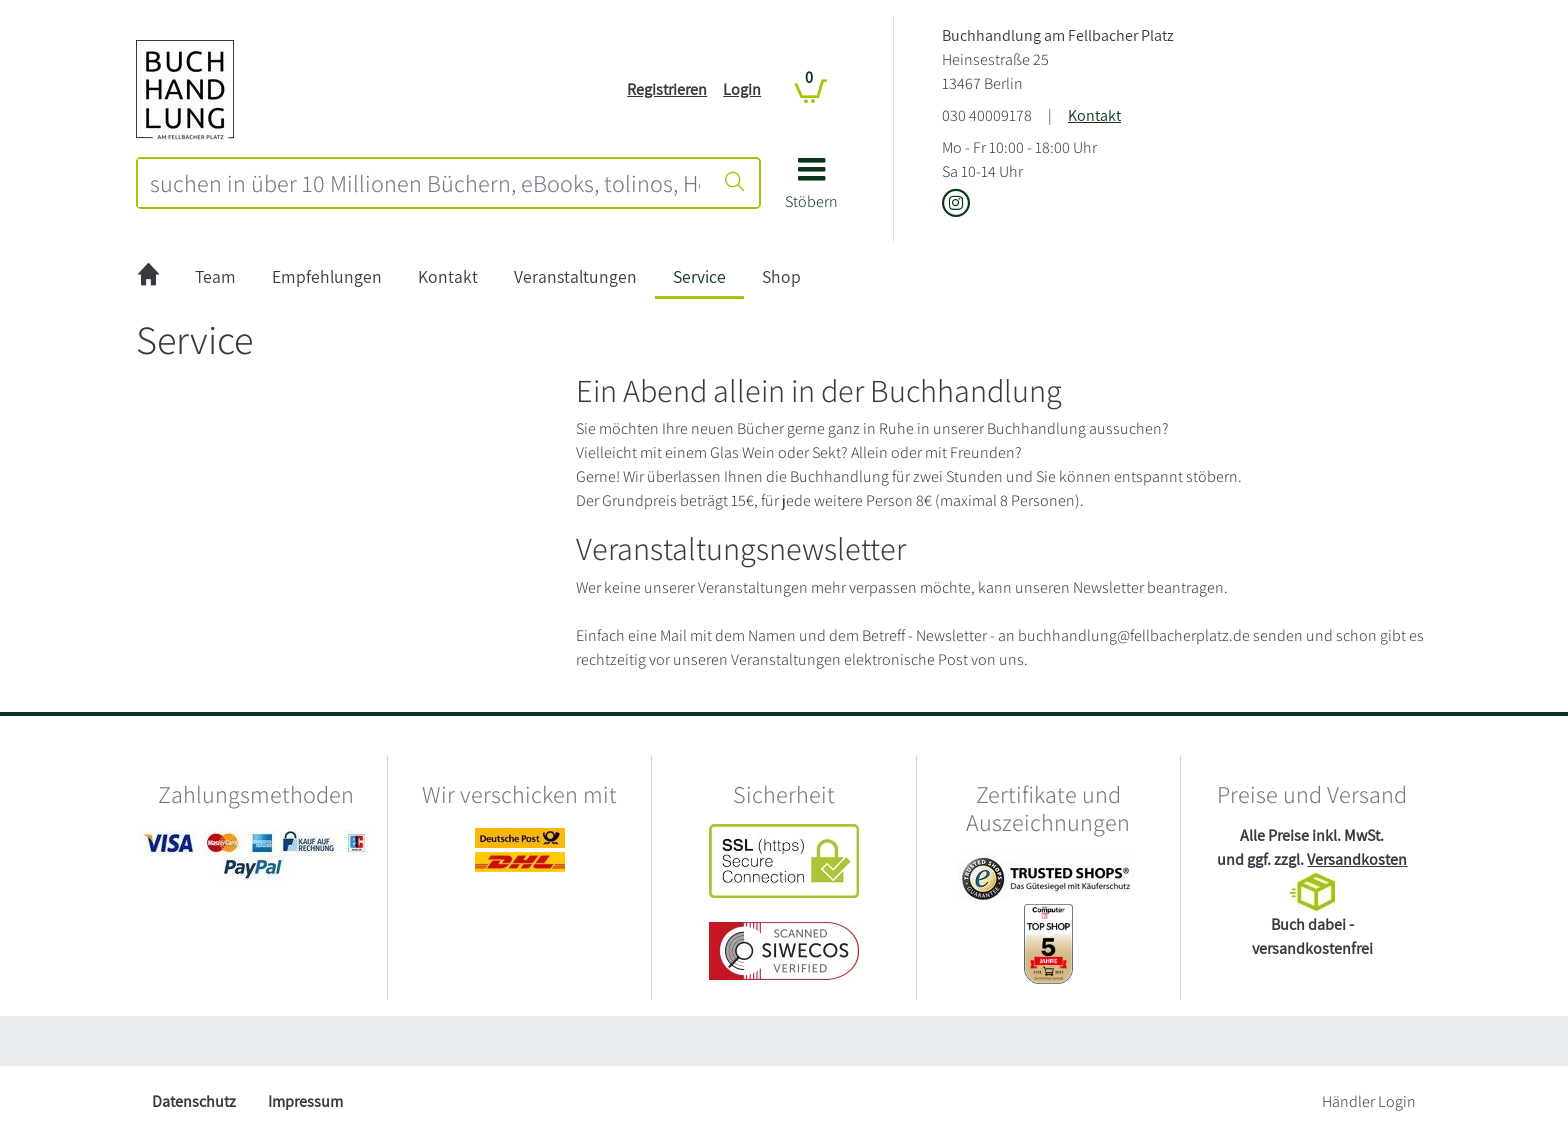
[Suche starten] (735, 183)
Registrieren (667, 89)
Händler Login (1369, 1101)
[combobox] (425, 183)
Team (215, 276)
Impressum (305, 1101)
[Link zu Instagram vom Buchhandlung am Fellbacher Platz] (956, 204)
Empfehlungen (327, 276)
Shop (781, 276)
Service (699, 276)
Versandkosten (1357, 859)
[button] (811, 190)
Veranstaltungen (575, 276)
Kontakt (1094, 115)
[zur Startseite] (148, 277)
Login (742, 89)
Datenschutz (194, 1101)
